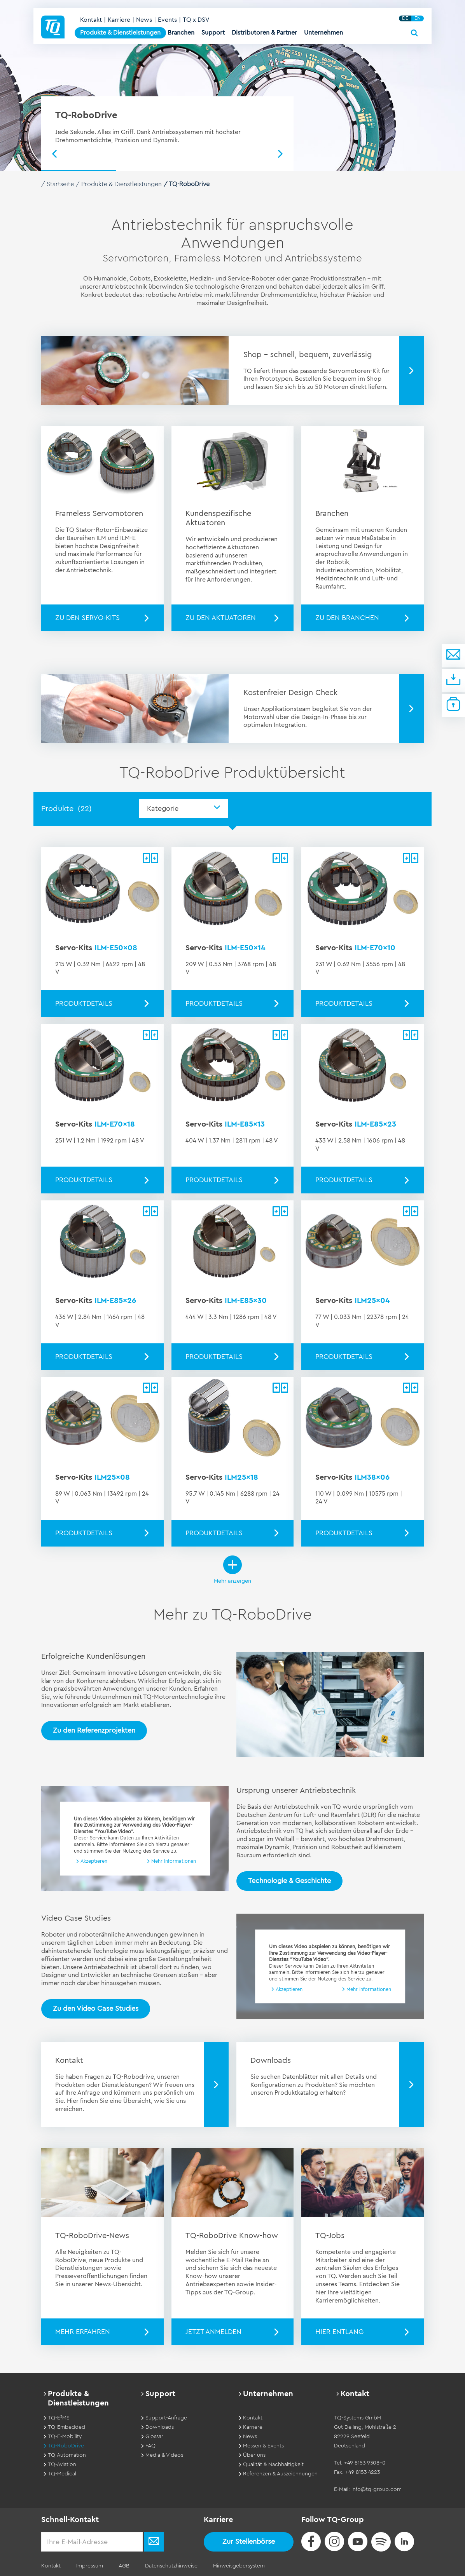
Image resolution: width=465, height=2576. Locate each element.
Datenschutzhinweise (171, 2566)
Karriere (119, 20)
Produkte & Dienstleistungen (121, 184)
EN (417, 18)
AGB (124, 2566)
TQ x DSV (196, 20)
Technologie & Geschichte (289, 1880)
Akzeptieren (93, 1861)
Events (167, 20)
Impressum (89, 2566)
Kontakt (91, 20)
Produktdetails (83, 1003)
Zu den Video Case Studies (95, 2008)
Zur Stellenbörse (248, 2541)
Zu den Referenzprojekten (94, 1730)
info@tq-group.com (376, 2489)
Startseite (60, 184)
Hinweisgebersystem (239, 2566)
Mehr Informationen (173, 1861)
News (144, 20)
